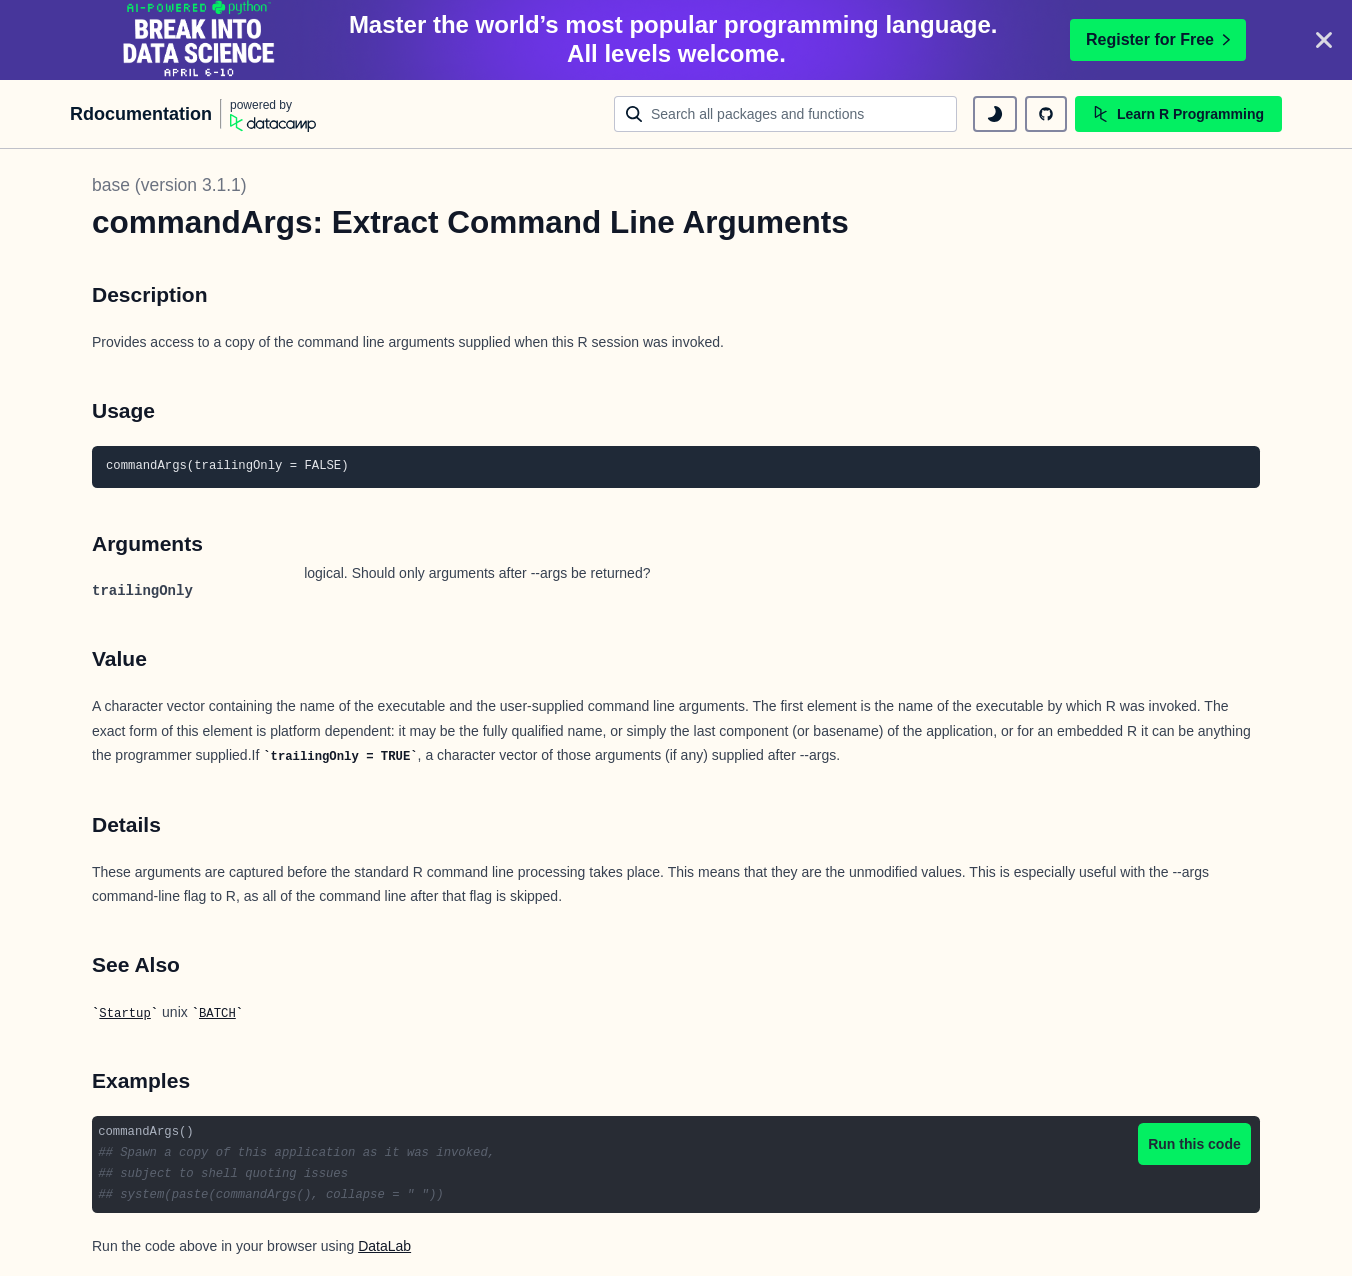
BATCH (217, 1014)
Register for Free (1158, 39)
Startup (124, 1014)
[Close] (1324, 40)
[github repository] (1046, 114)
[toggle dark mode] (995, 114)
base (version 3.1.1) (169, 185)
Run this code (1194, 1144)
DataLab (384, 1246)
